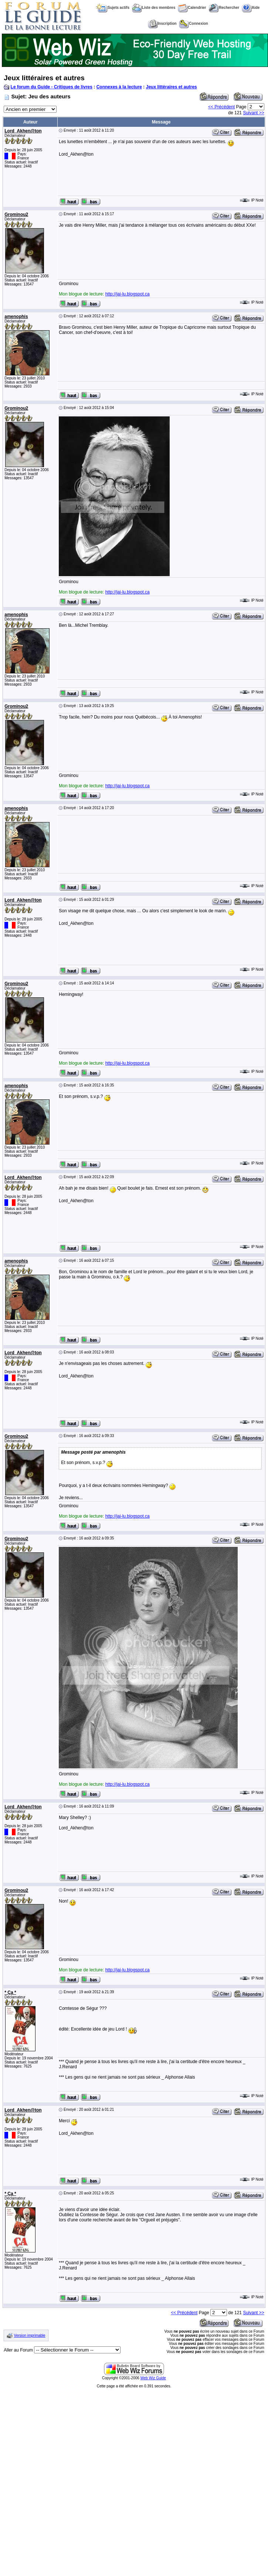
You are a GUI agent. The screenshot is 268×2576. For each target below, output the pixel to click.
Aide (251, 8)
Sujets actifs (112, 8)
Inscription (162, 23)
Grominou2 (16, 214)
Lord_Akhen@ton (22, 130)
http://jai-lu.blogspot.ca (127, 294)
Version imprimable (29, 2335)
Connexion (193, 23)
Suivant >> (253, 112)
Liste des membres (154, 8)
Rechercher (223, 8)
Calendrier (192, 8)
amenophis (16, 316)
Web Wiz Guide (153, 2378)
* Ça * (10, 1992)
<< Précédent (221, 106)
